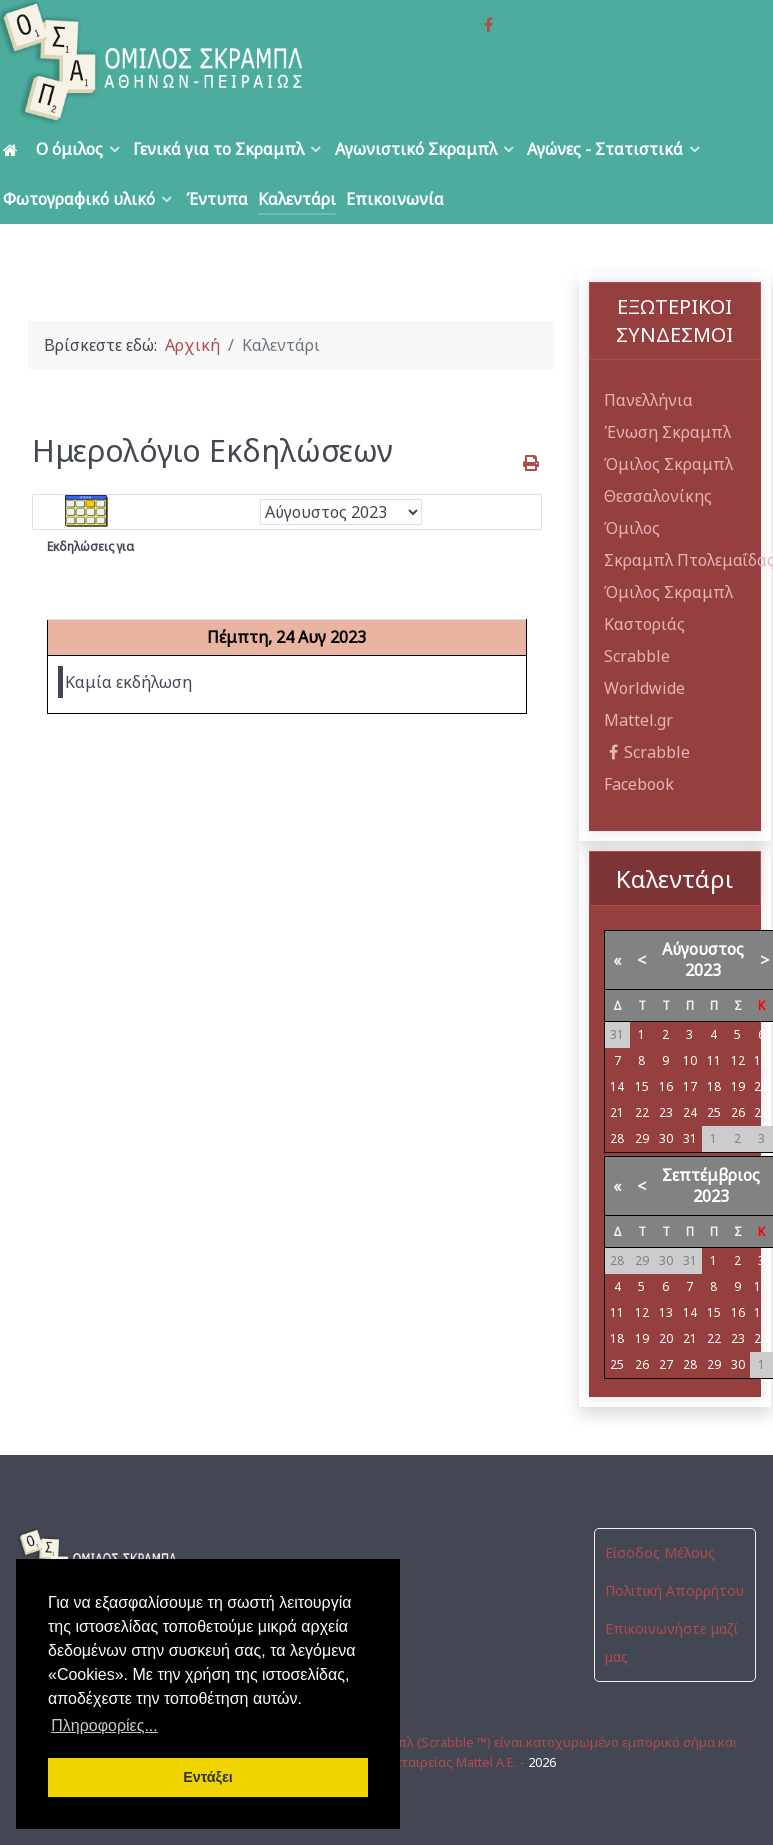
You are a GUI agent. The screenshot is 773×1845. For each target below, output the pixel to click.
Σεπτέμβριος (711, 1175)
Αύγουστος (703, 949)
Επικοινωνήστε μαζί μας (671, 1642)
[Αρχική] (14, 149)
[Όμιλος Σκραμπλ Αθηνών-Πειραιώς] (154, 62)
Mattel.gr (638, 720)
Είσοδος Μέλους (660, 1552)
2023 (703, 970)
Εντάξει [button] (208, 1777)
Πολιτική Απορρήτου (674, 1590)
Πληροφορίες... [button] (104, 1725)
